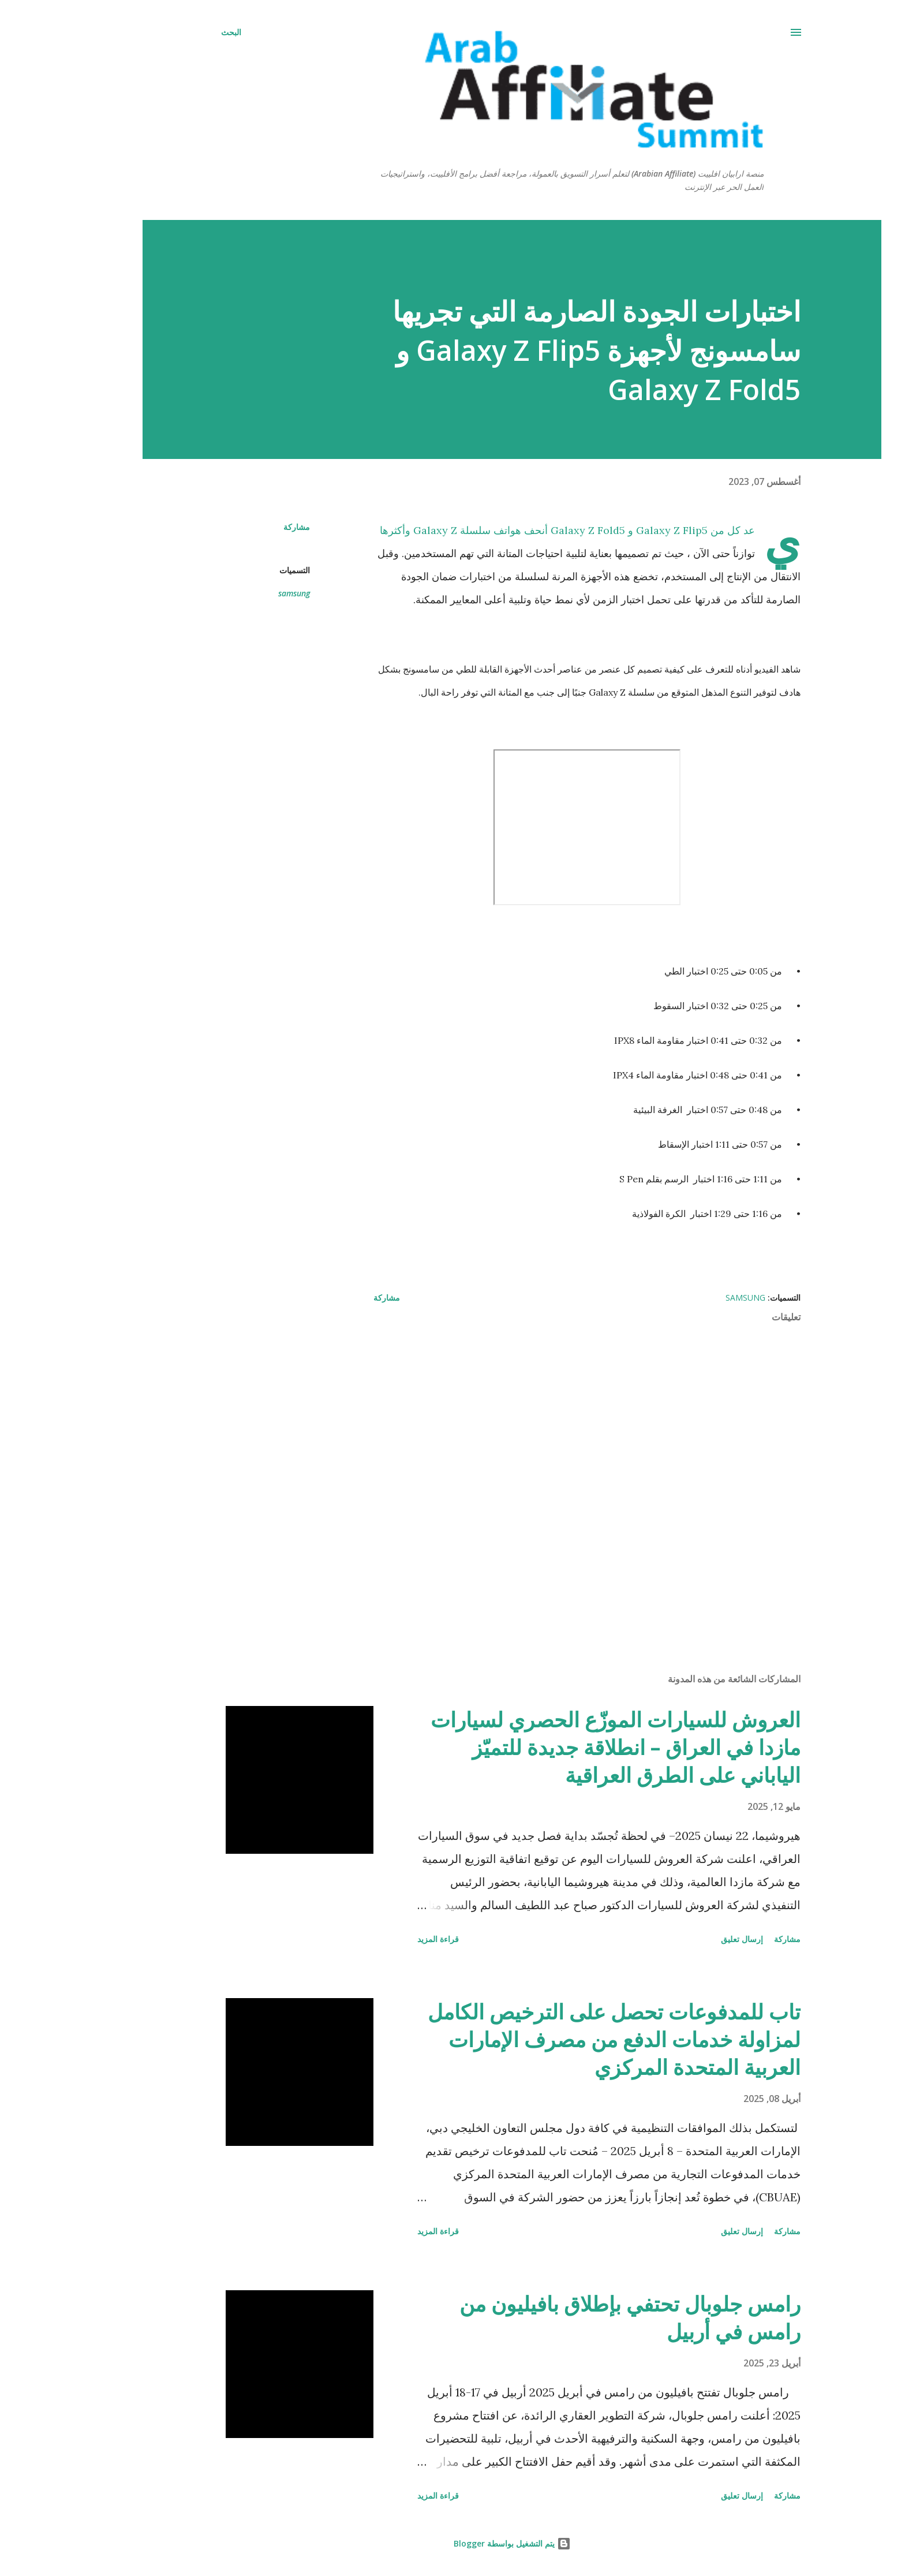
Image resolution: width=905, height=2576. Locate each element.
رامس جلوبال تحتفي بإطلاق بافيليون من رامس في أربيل (570, 2318)
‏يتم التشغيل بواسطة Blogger (452, 2543)
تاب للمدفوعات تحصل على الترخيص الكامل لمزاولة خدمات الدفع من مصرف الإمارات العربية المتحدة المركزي (554, 2039)
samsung (234, 593)
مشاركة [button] (237, 526)
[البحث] (172, 32)
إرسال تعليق (682, 1938)
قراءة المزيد (378, 1938)
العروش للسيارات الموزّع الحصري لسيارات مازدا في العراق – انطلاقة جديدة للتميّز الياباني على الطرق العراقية (556, 1747)
